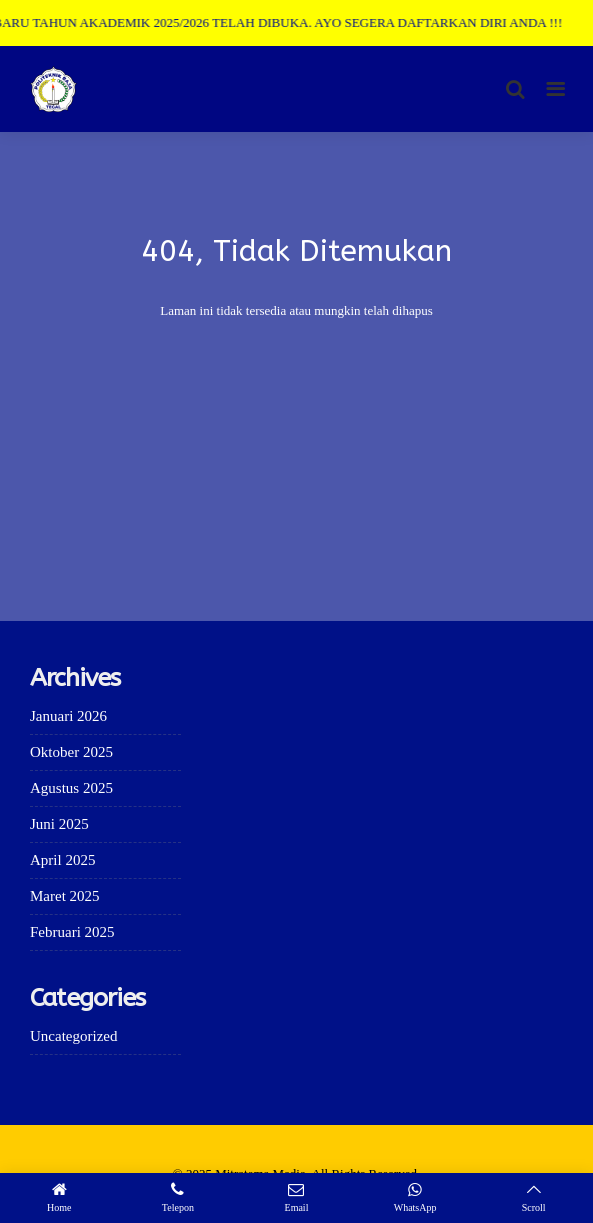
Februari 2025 (72, 932)
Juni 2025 (59, 824)
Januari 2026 (68, 716)
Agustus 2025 (71, 788)
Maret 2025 (65, 896)
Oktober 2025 (71, 752)
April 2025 (62, 860)
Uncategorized (73, 1036)
